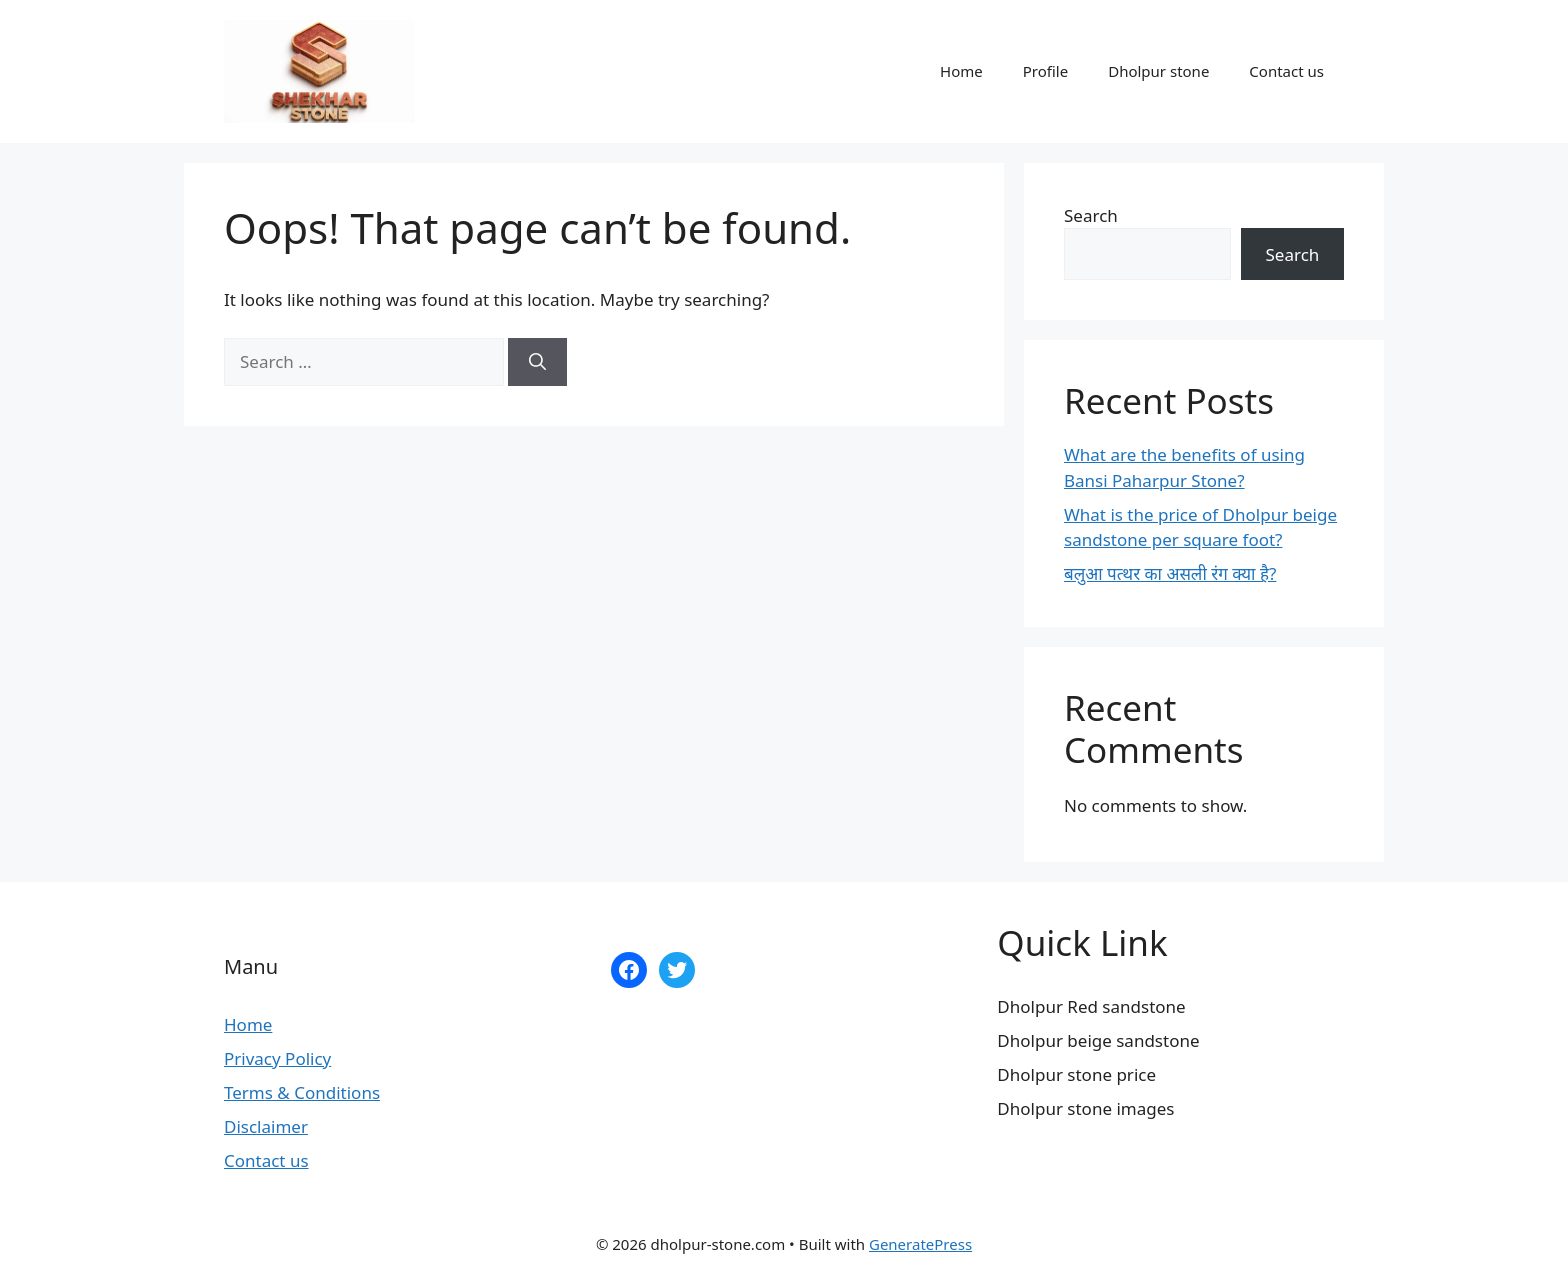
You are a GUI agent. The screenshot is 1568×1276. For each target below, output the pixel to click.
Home (961, 71)
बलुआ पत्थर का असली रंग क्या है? (1170, 573)
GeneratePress (920, 1244)
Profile (1045, 71)
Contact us (1286, 71)
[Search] (537, 362)
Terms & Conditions (302, 1092)
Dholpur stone (1158, 71)
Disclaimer (266, 1126)
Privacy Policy (277, 1058)
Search (1091, 215)
